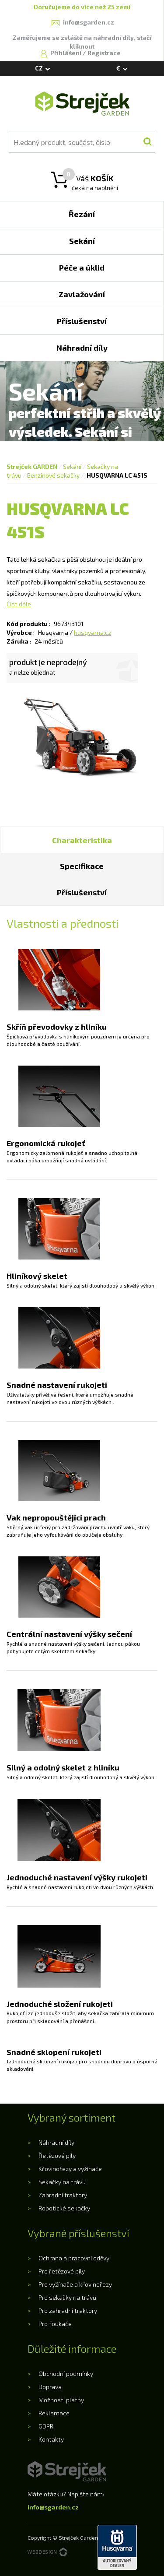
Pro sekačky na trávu (67, 2297)
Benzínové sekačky (53, 475)
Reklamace (54, 2413)
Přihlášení (66, 52)
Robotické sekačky (64, 2208)
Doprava (50, 2386)
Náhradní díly (56, 2142)
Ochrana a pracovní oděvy (73, 2258)
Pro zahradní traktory (67, 2310)
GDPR (45, 2426)
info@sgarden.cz (53, 2507)
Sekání (72, 466)
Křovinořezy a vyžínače (70, 2168)
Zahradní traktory (62, 2195)
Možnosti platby (61, 2400)
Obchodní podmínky (65, 2373)
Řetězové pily (57, 2155)
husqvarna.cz (92, 632)
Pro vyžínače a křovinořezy (75, 2284)
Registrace (104, 52)
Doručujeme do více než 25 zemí (82, 7)
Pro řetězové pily (61, 2271)
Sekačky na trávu (62, 2181)
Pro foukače (55, 2323)
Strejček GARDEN (32, 466)
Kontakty (51, 2439)
